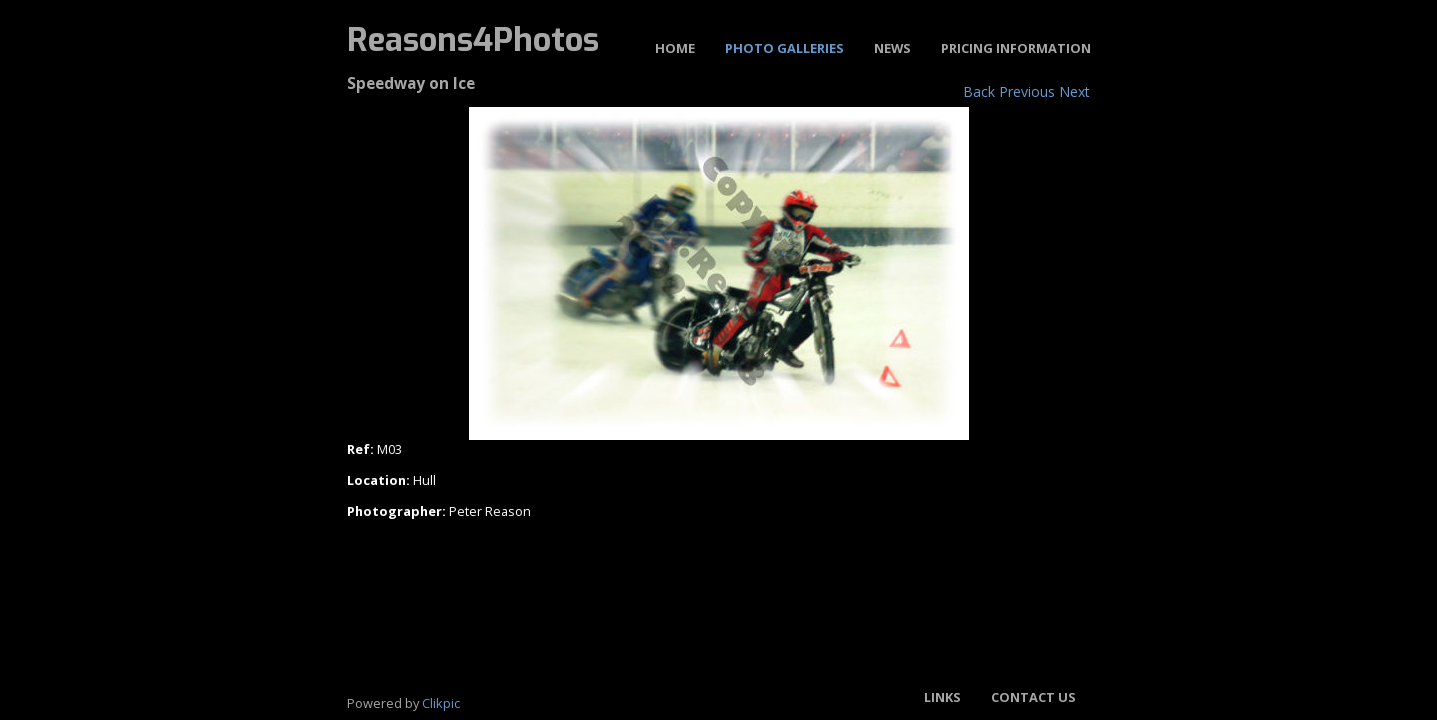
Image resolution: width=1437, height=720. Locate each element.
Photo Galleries (784, 48)
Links (942, 697)
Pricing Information (1016, 48)
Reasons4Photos (473, 40)
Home (675, 48)
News (892, 48)
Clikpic (441, 703)
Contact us (1033, 697)
